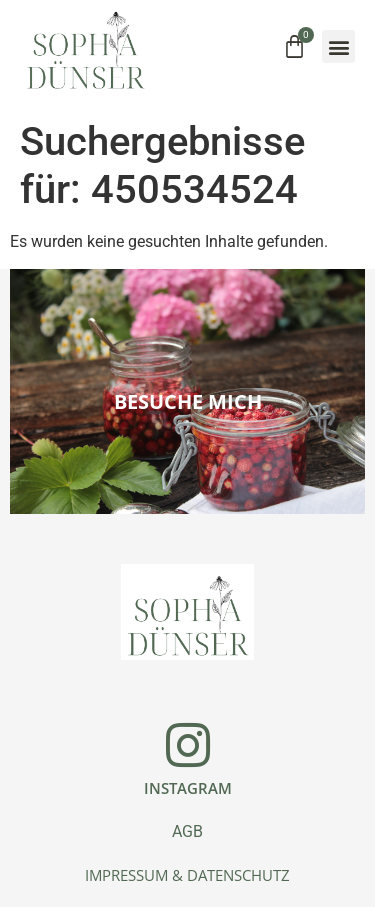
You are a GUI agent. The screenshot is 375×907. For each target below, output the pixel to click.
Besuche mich (188, 401)
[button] (338, 46)
